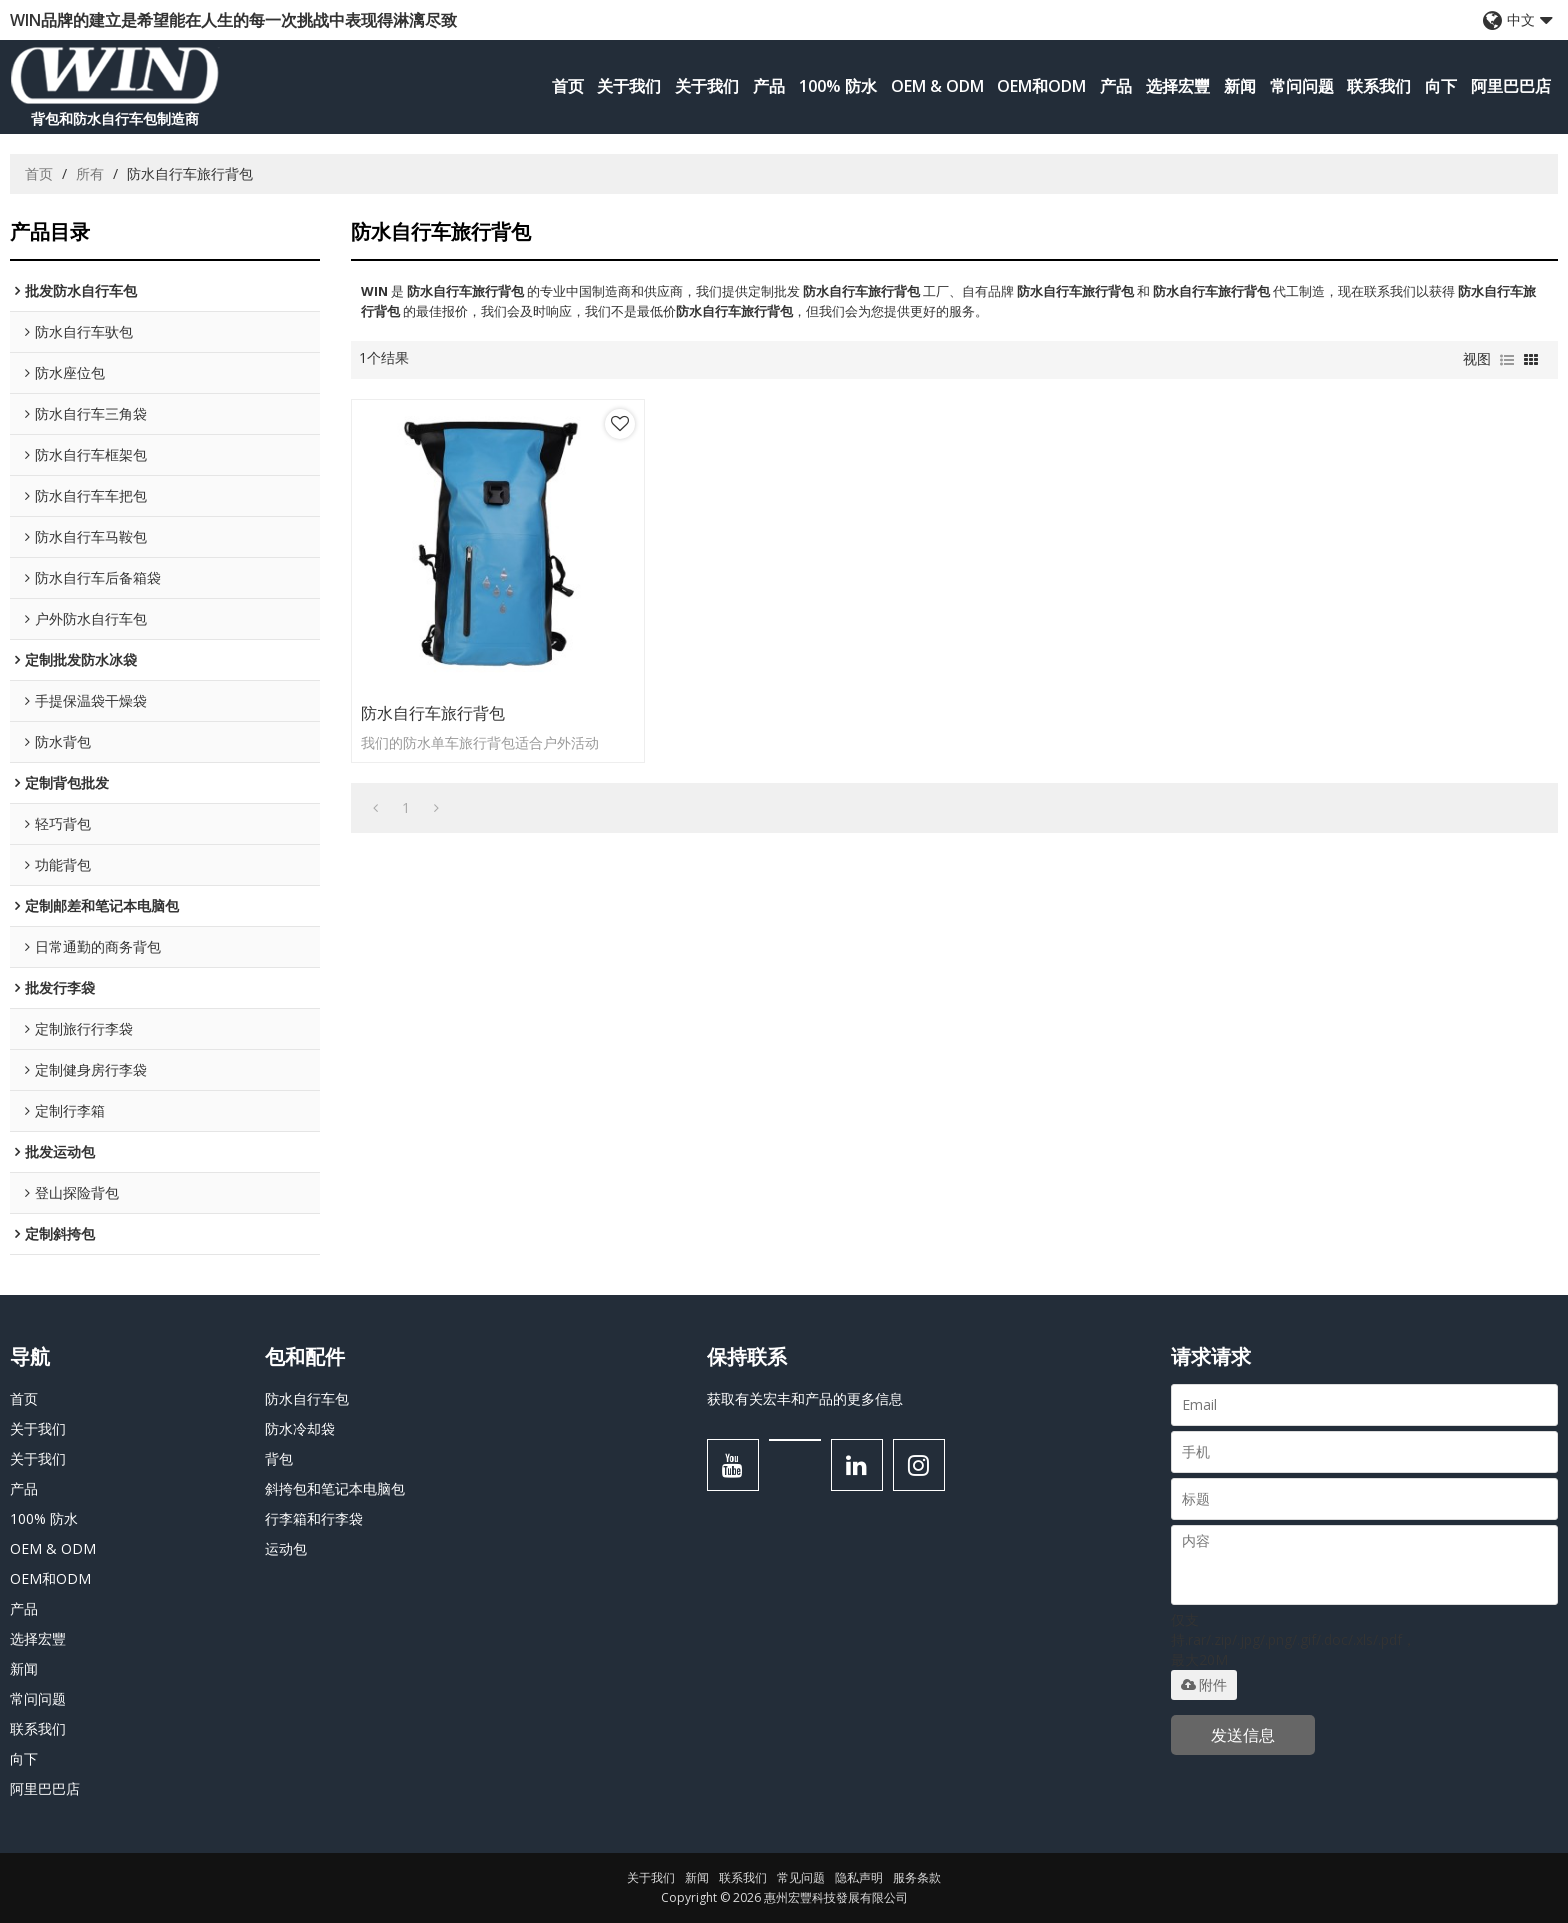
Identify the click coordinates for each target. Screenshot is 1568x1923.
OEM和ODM (1041, 86)
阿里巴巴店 (1511, 86)
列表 (1507, 360)
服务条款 (917, 1877)
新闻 (1240, 86)
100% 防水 (838, 86)
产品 (769, 86)
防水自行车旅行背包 (433, 713)
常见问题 (801, 1877)
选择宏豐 (1178, 86)
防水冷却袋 (300, 1428)
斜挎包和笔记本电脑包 (335, 1488)
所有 (90, 173)
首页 (568, 86)
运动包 (286, 1548)
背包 (279, 1458)
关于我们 (629, 86)
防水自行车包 (307, 1398)
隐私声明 (859, 1877)
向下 (1441, 86)
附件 (1204, 1685)
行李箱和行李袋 (314, 1518)
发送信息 (1243, 1735)
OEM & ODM (937, 86)
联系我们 (1379, 86)
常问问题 (1302, 86)
